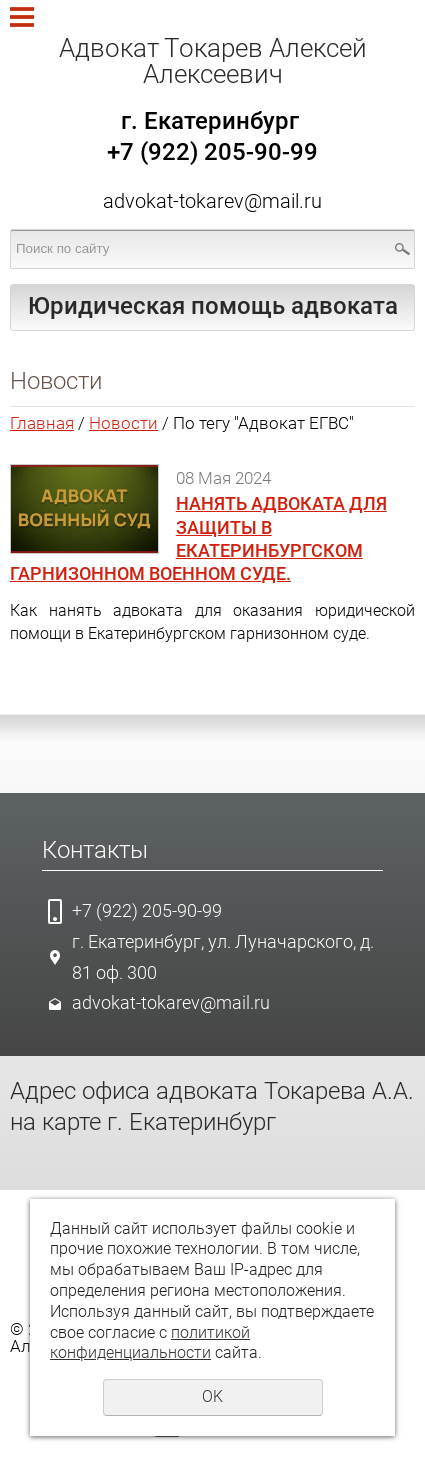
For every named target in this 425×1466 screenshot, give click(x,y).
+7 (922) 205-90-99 (147, 910)
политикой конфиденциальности (150, 1343)
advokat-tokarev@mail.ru (212, 201)
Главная (42, 423)
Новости (123, 423)
